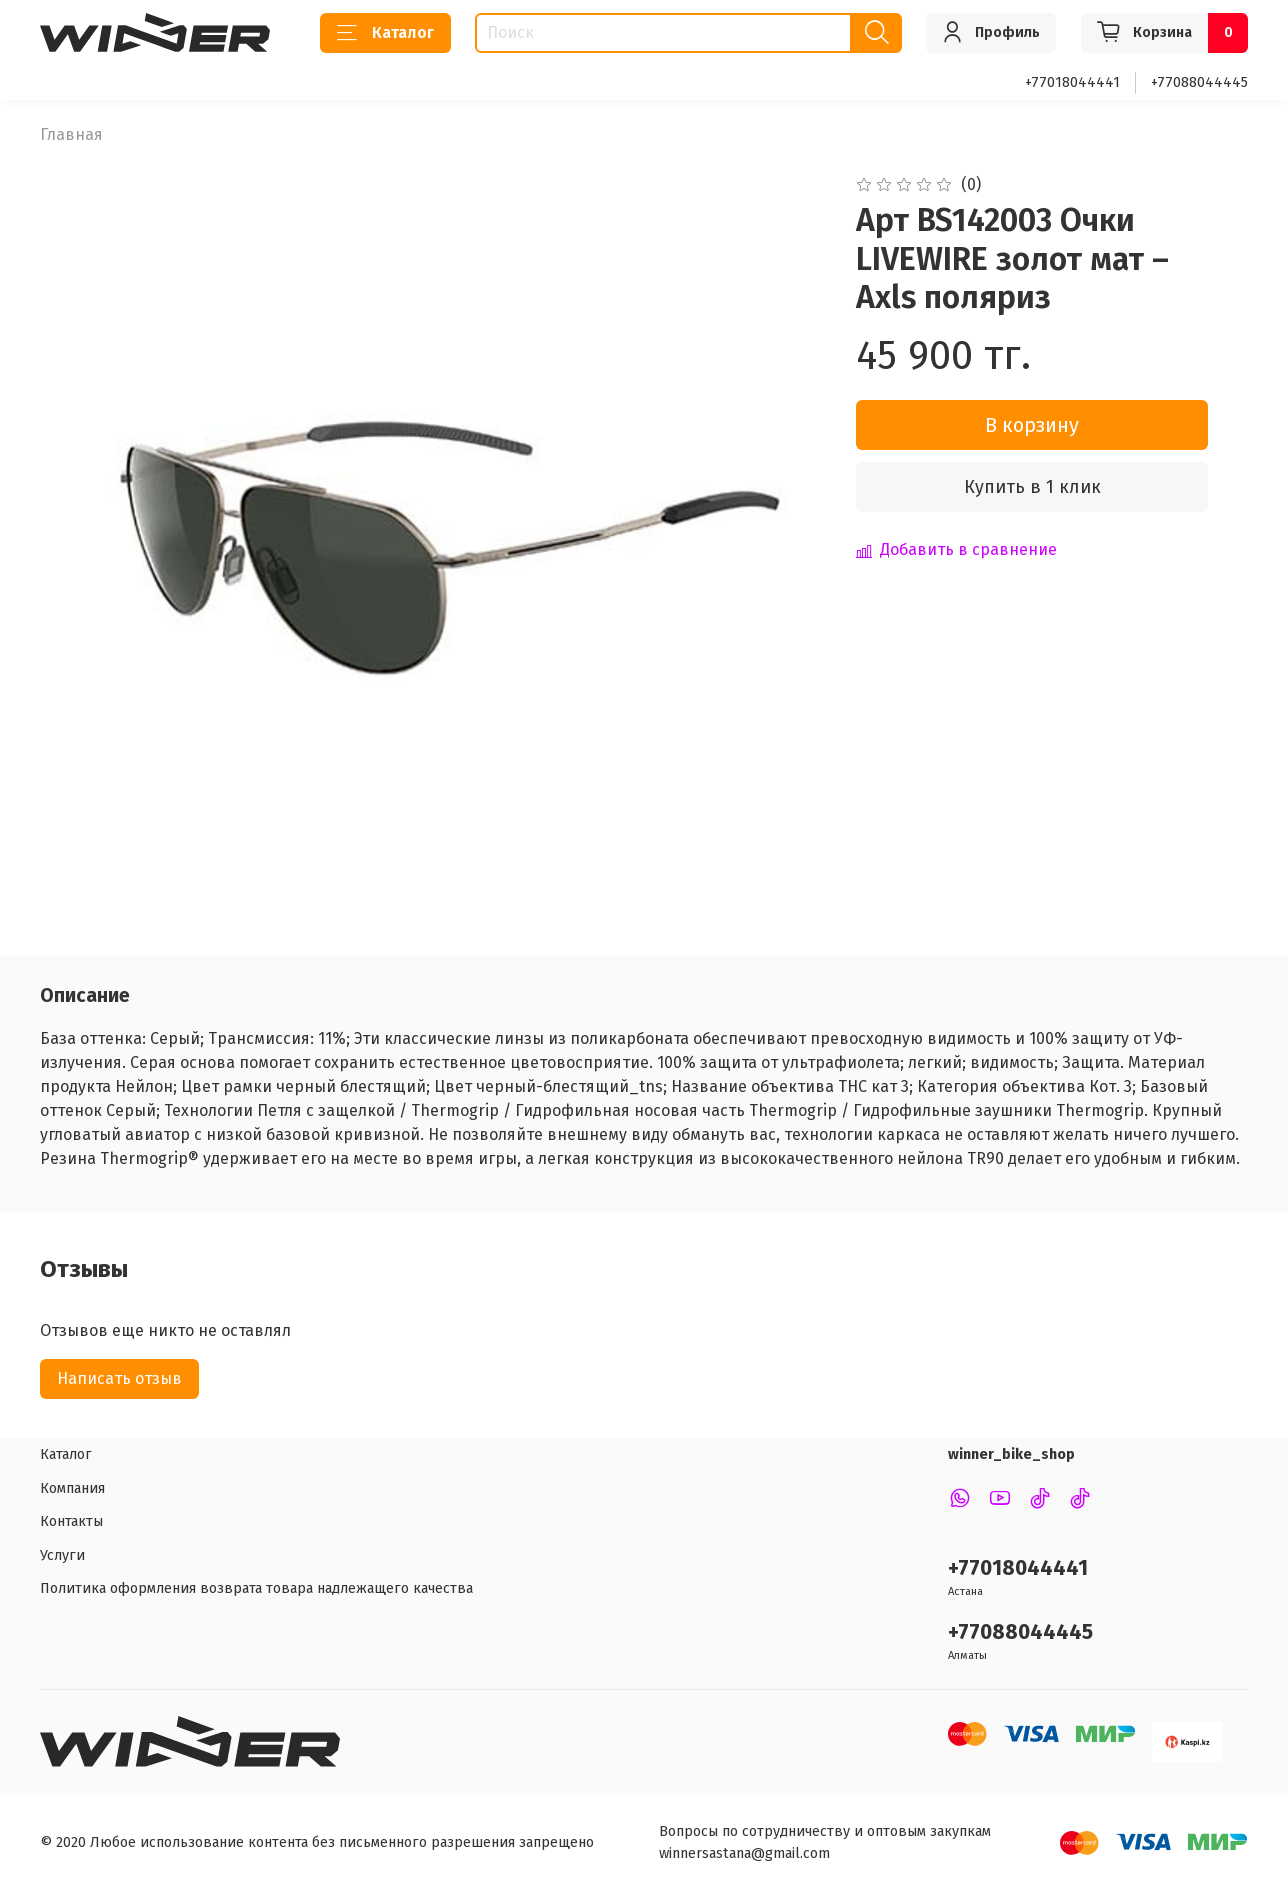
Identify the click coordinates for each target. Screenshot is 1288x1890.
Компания (72, 1488)
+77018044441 (1072, 82)
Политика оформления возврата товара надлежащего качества (256, 1588)
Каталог (385, 33)
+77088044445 (1199, 82)
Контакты (71, 1521)
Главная (71, 134)
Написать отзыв (119, 1378)
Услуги (62, 1555)
